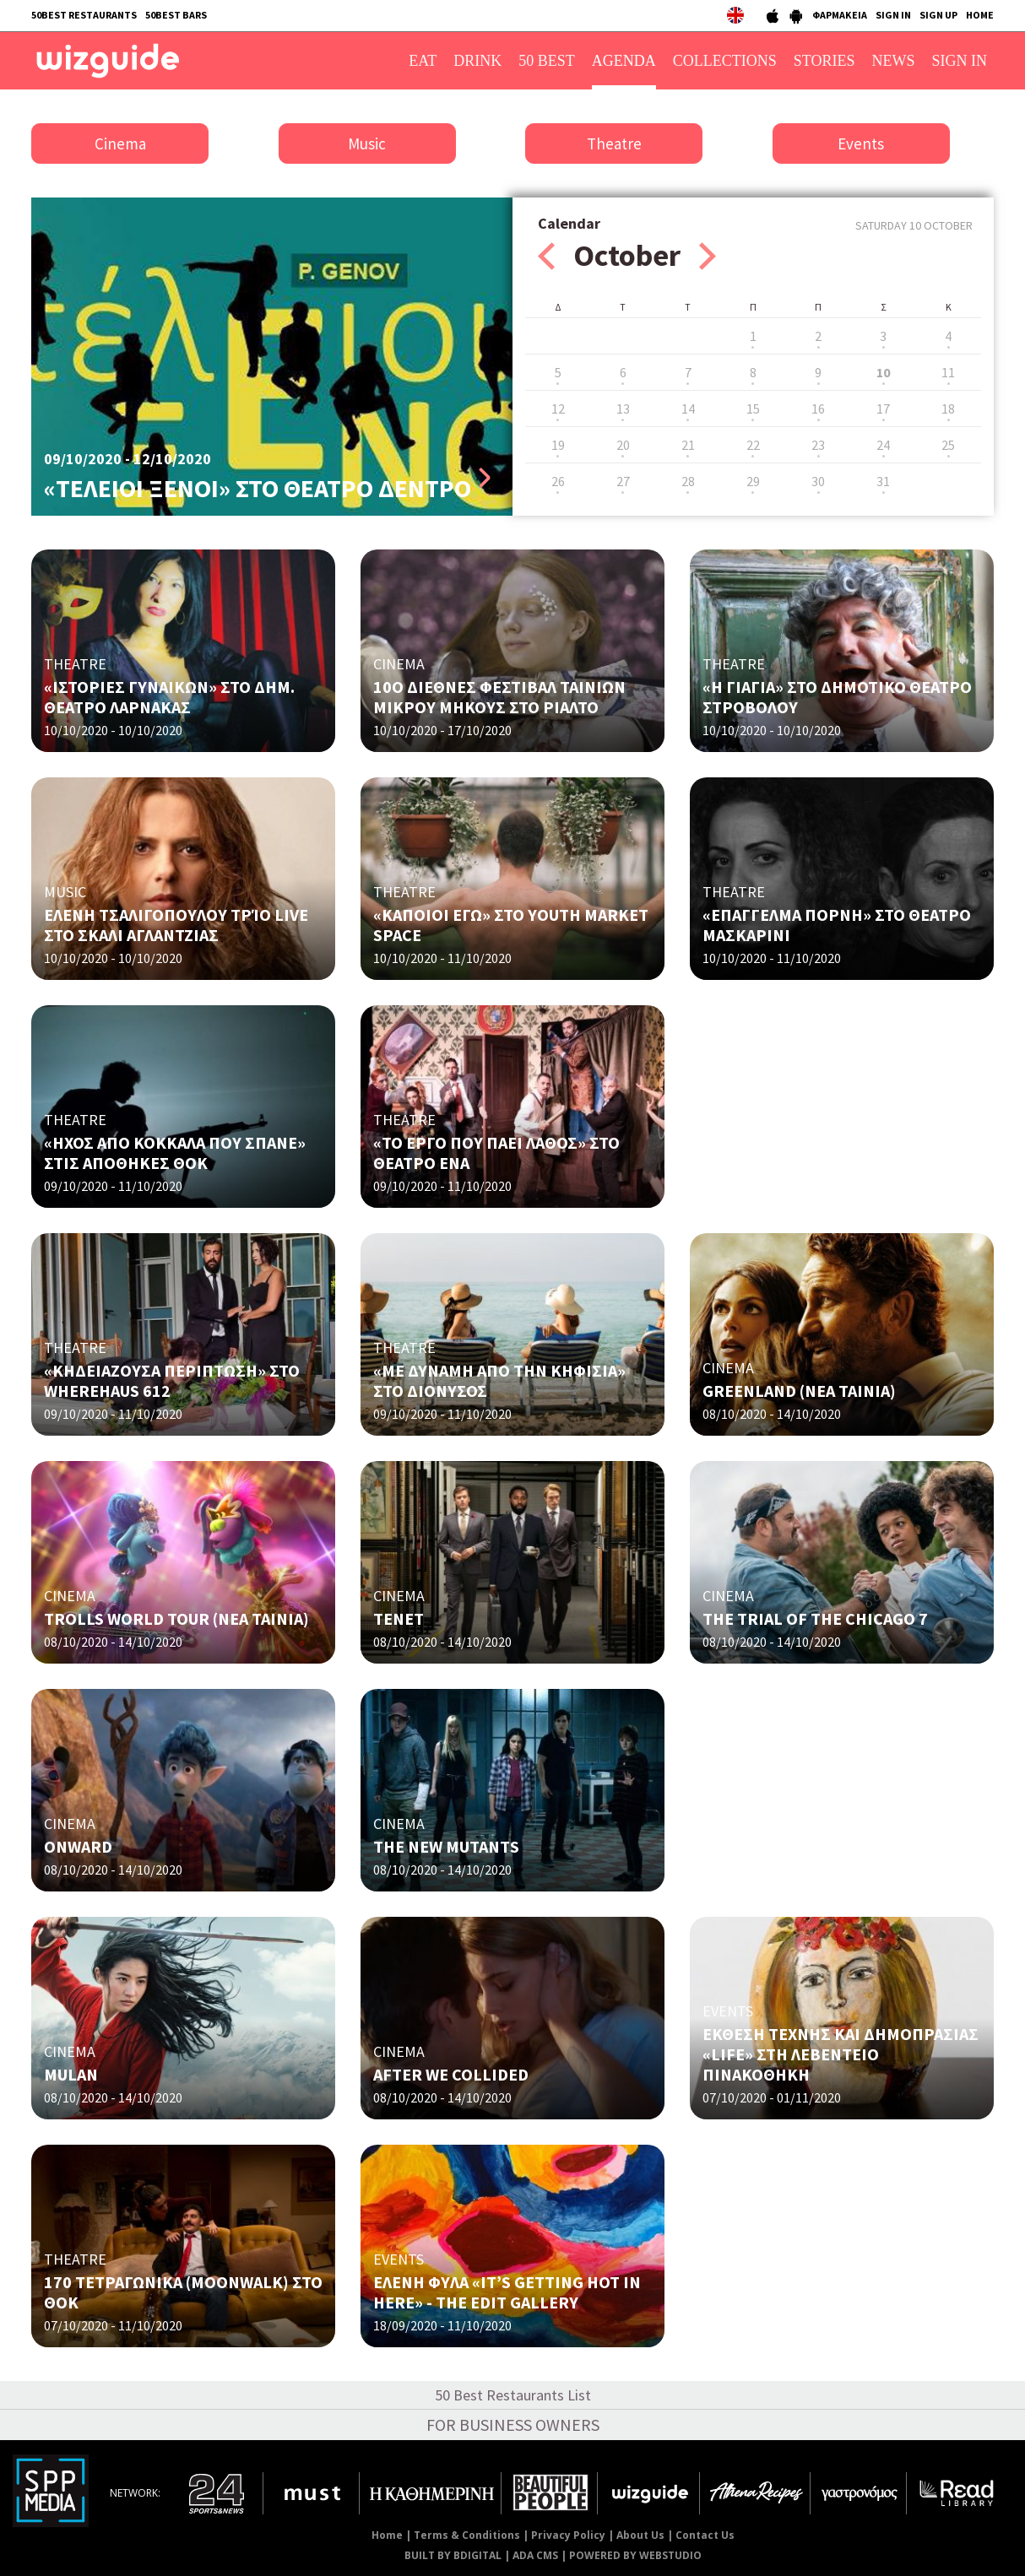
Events (861, 143)
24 (883, 444)
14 (688, 408)
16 (818, 408)
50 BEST (546, 60)
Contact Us (705, 2535)
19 (558, 444)
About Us (640, 2535)
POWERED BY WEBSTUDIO (635, 2555)
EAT (423, 60)
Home (387, 2535)
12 (558, 408)
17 (883, 408)
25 (948, 444)
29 (753, 481)
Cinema (120, 143)
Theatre (614, 143)
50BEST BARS (176, 14)
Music (367, 143)
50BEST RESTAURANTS (84, 14)
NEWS (893, 60)
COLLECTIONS (725, 60)
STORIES (824, 60)
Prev (546, 256)
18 (948, 408)
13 (623, 408)
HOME (980, 14)
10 (883, 372)
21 (688, 444)
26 (558, 481)
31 (883, 481)
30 (818, 481)
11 (948, 372)
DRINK (477, 60)
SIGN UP (938, 14)
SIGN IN (893, 14)
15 (753, 408)
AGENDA (624, 60)
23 (818, 444)
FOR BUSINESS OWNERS (512, 2424)
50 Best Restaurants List (513, 2395)
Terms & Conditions (467, 2535)
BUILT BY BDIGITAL (453, 2555)
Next (707, 256)
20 (623, 444)
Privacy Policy (568, 2535)
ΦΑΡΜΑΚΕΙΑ (839, 14)
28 (688, 481)
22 (753, 444)
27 (623, 481)
